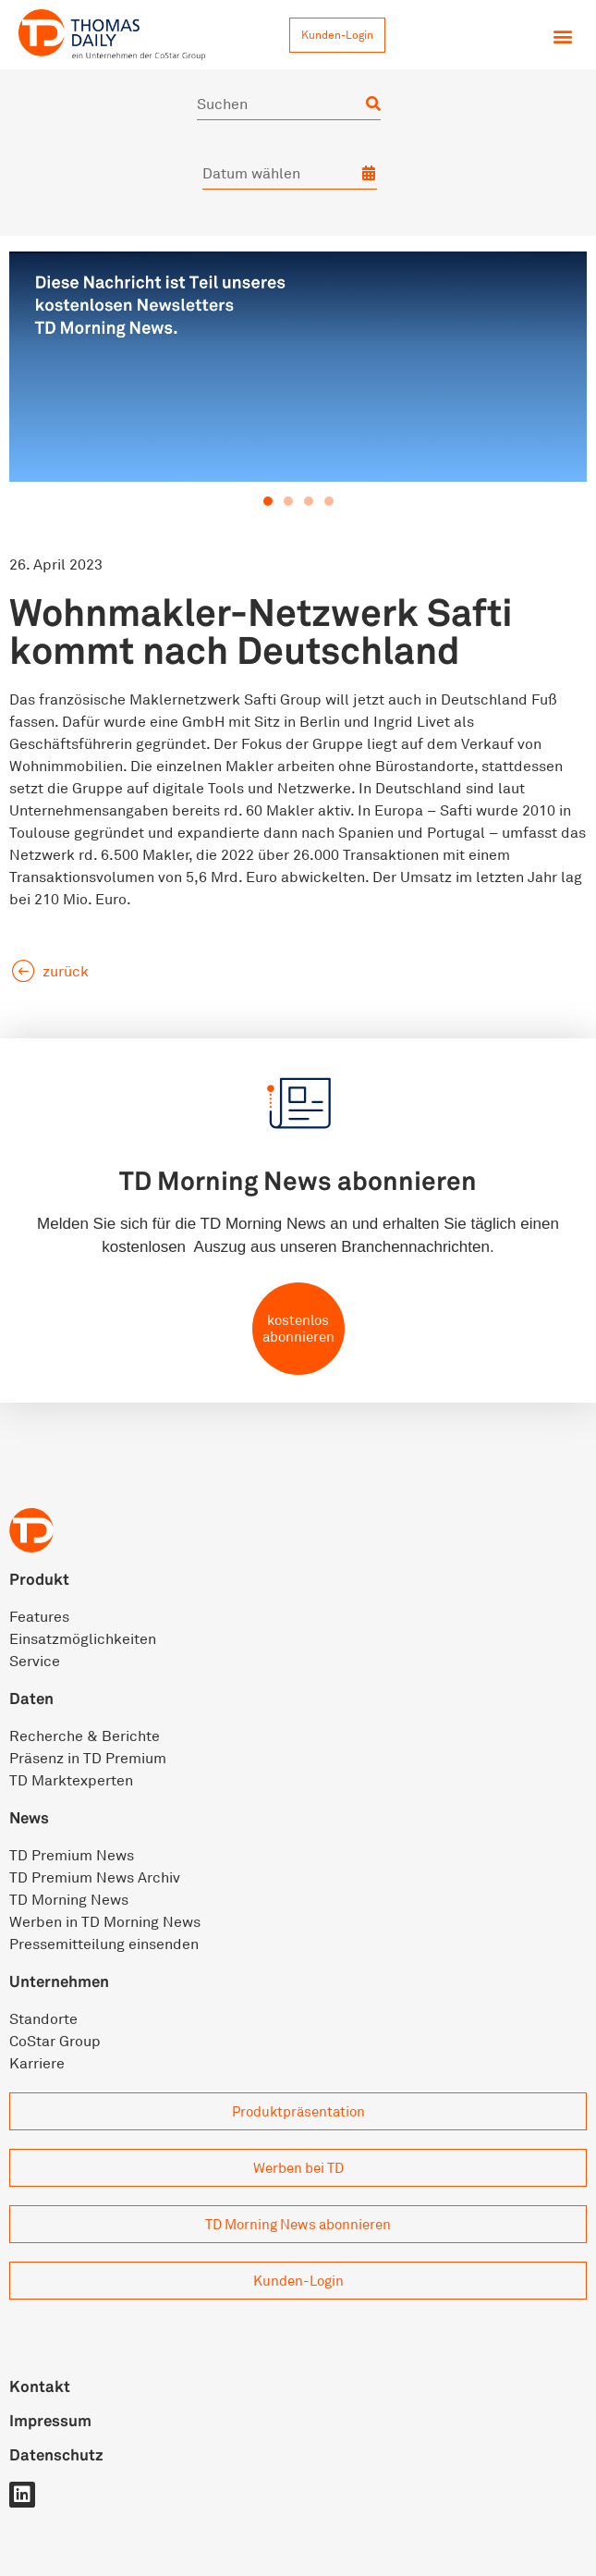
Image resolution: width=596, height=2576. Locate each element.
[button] (562, 35)
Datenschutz (56, 2454)
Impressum (50, 2420)
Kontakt (39, 2386)
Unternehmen (59, 1981)
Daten (31, 1698)
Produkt (39, 1579)
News (29, 1817)
